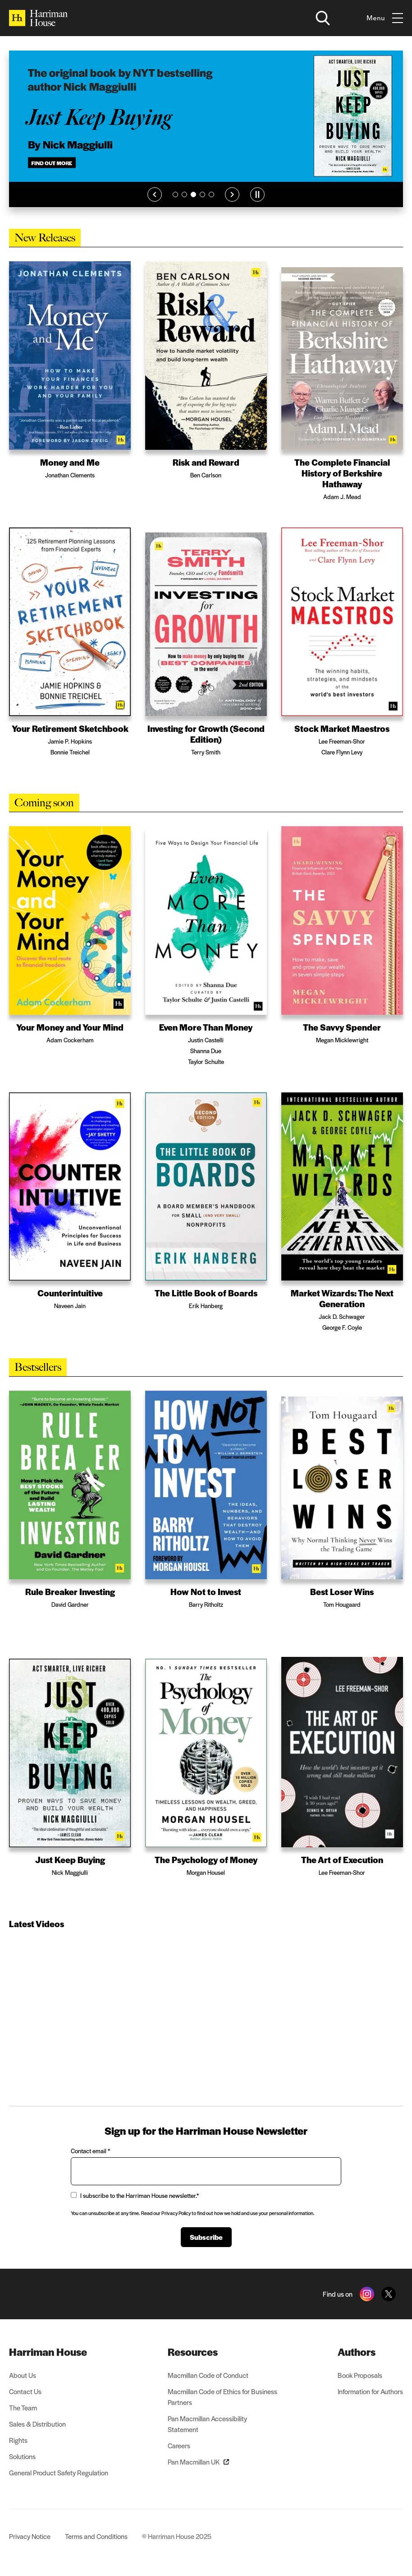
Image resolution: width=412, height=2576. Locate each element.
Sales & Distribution (37, 2423)
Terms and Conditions (96, 2536)
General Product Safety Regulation (58, 2472)
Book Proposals (360, 2375)
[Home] (38, 18)
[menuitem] (58, 2352)
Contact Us (25, 2391)
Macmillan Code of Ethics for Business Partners (222, 2396)
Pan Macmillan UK (198, 2461)
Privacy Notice (29, 2536)
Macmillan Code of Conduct (208, 2375)
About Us (22, 2375)
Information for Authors (370, 2391)
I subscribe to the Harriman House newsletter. (135, 2195)
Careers (179, 2445)
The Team (23, 2407)
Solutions (22, 2456)
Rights (18, 2440)
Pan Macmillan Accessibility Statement (207, 2424)
